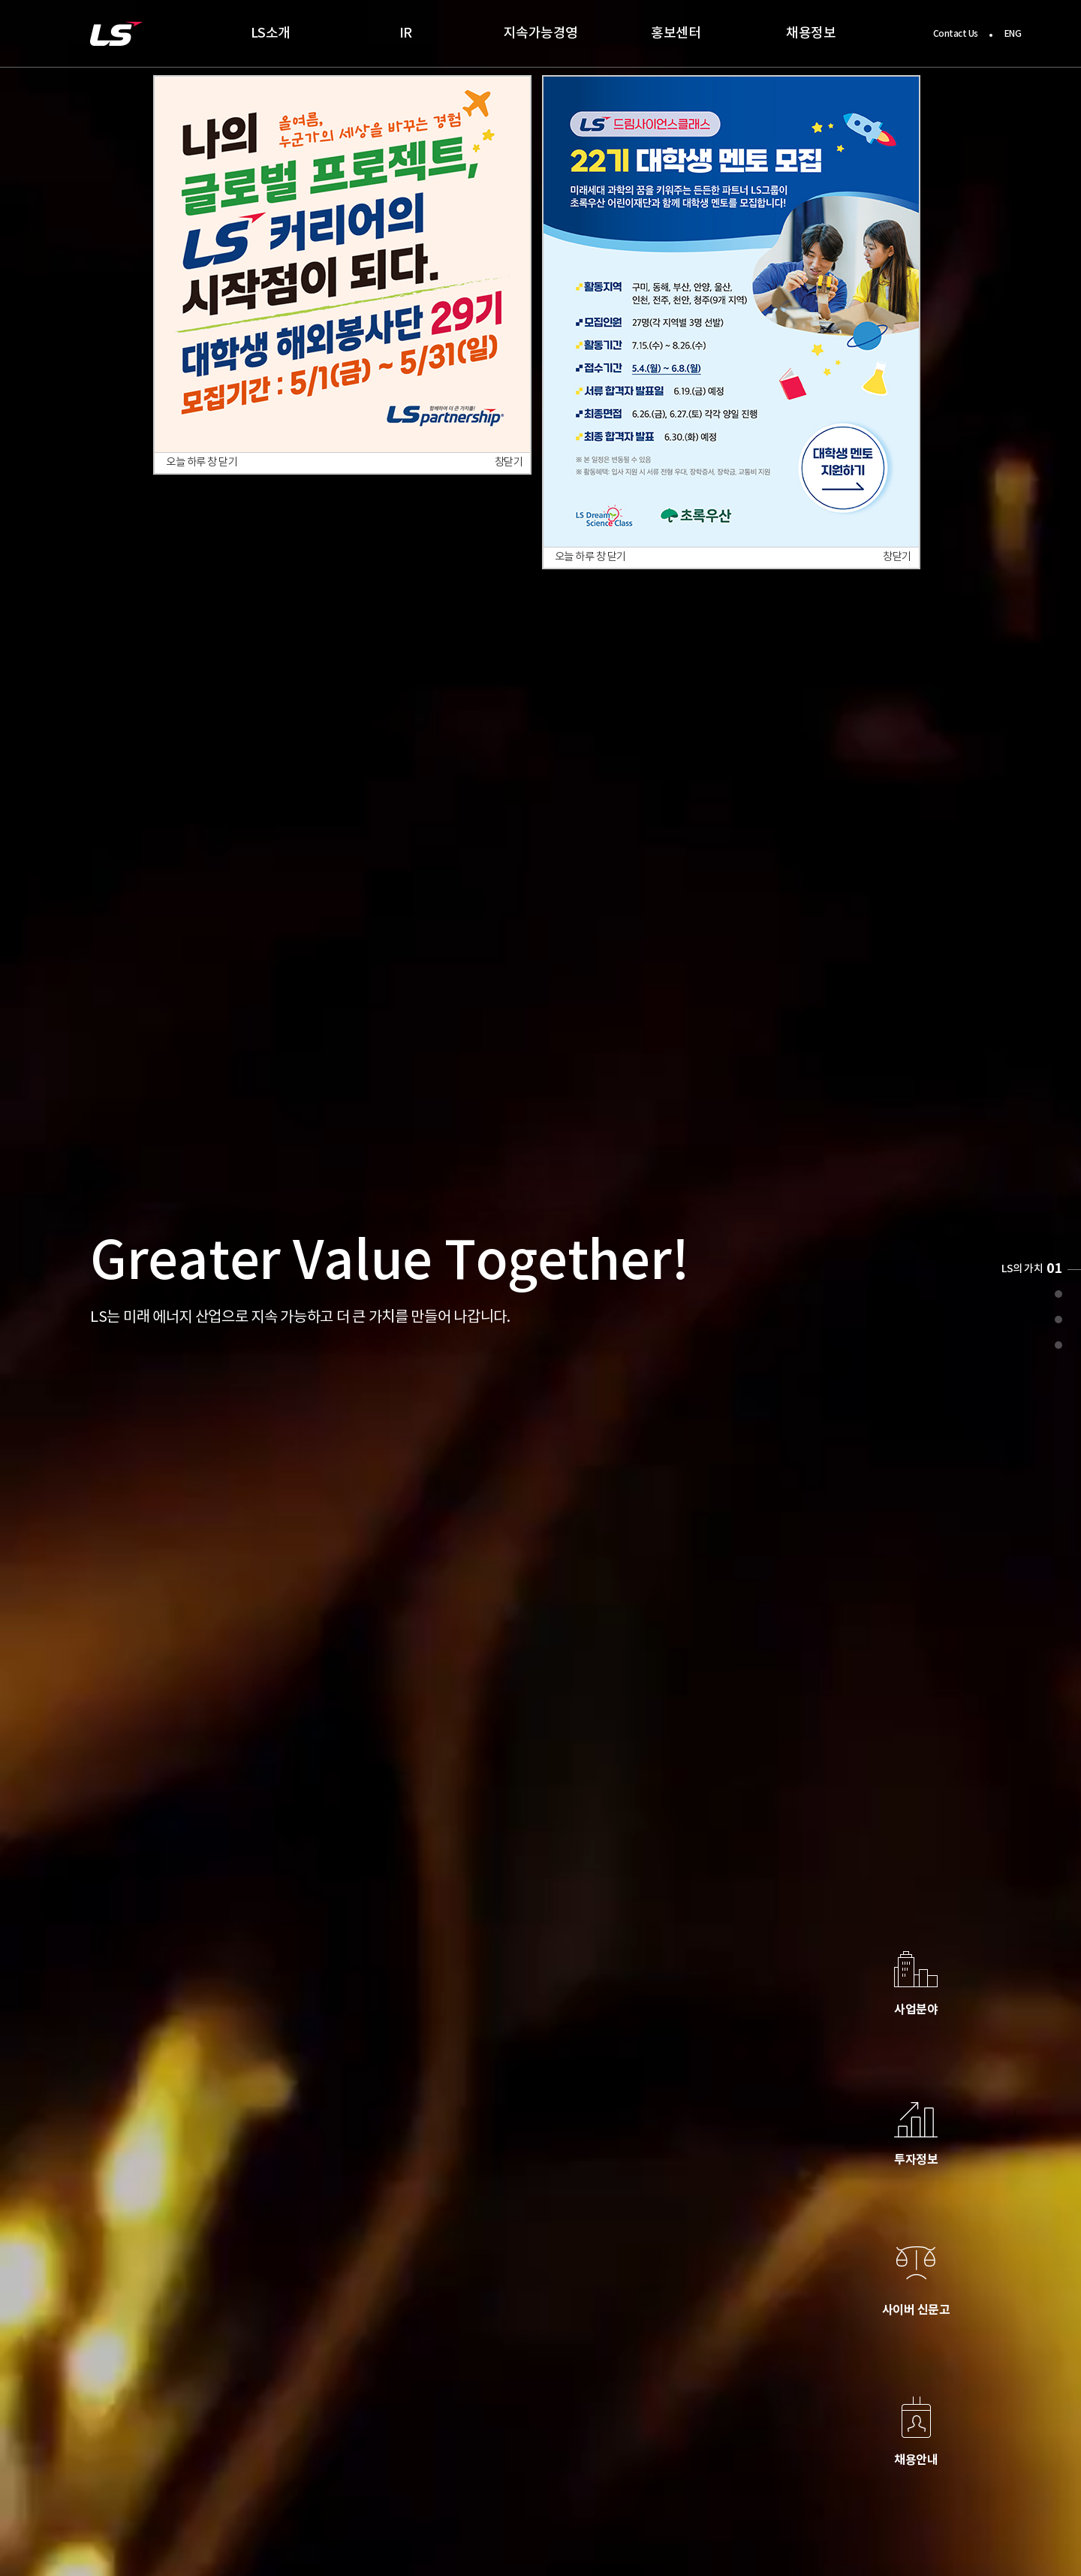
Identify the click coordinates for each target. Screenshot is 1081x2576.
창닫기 (509, 463)
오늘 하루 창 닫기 (201, 463)
